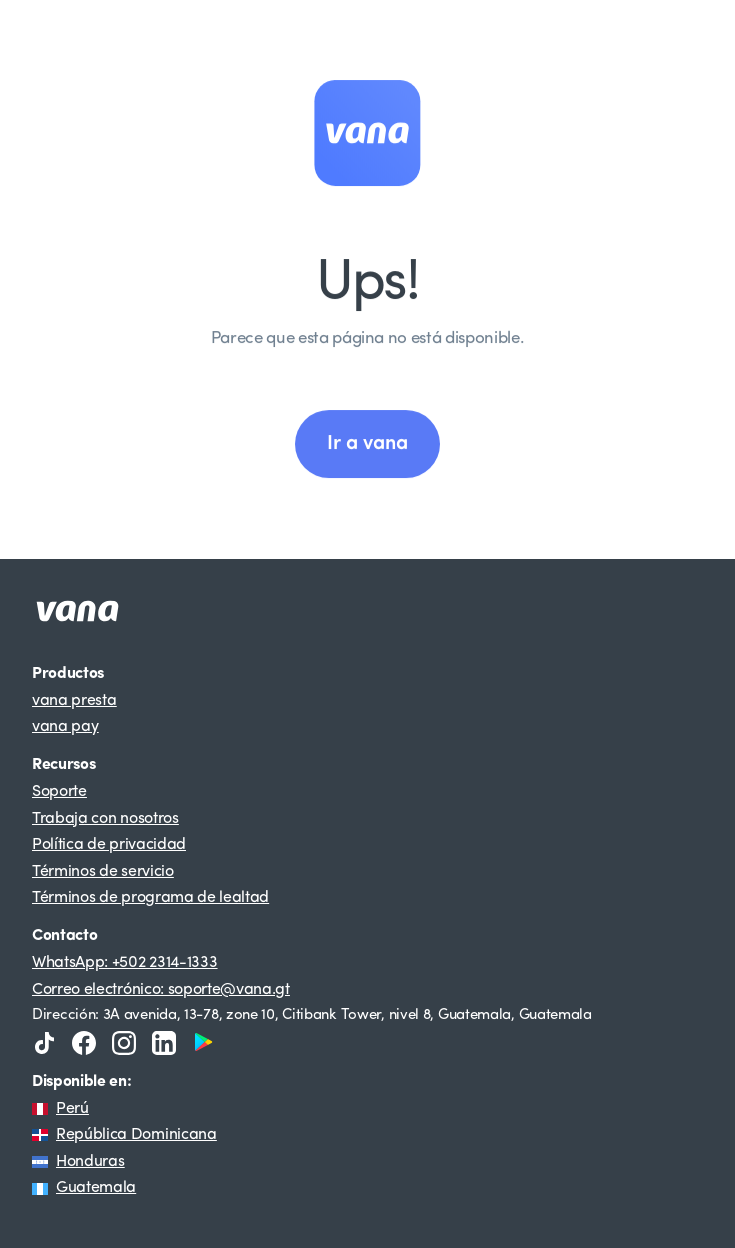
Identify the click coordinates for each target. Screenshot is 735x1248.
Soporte (59, 792)
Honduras (90, 1162)
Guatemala (96, 1188)
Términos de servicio (103, 872)
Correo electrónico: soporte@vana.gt (161, 990)
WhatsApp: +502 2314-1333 (124, 963)
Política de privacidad (109, 845)
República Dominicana (136, 1135)
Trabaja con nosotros (105, 819)
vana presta (74, 701)
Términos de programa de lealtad (150, 898)
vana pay (65, 727)
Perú (72, 1109)
